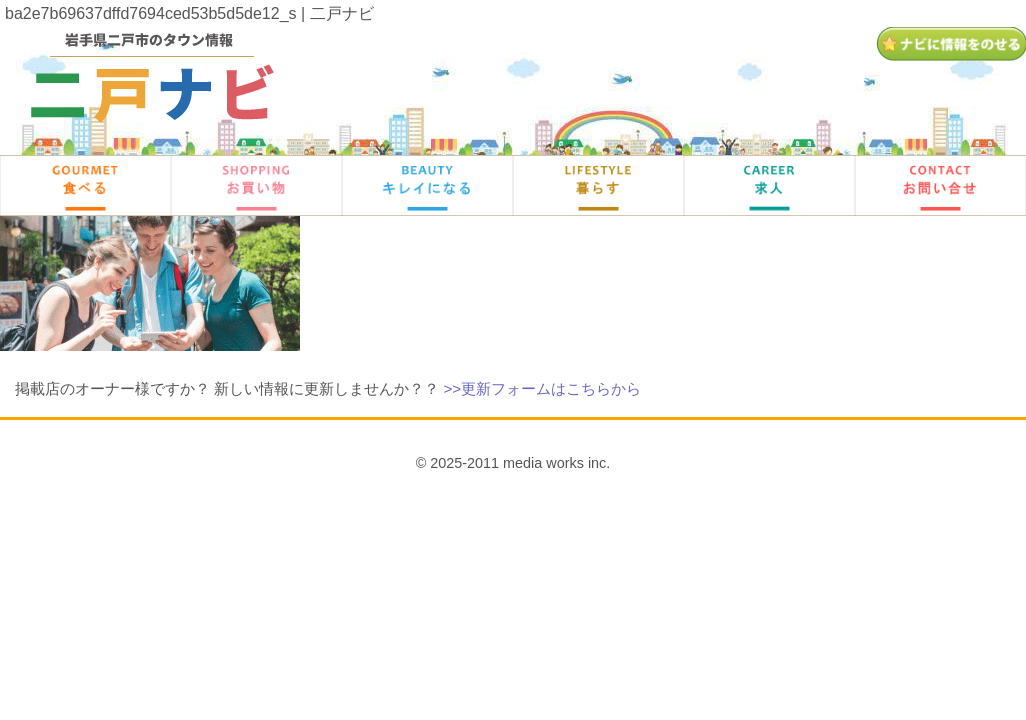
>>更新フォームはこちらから (542, 388)
